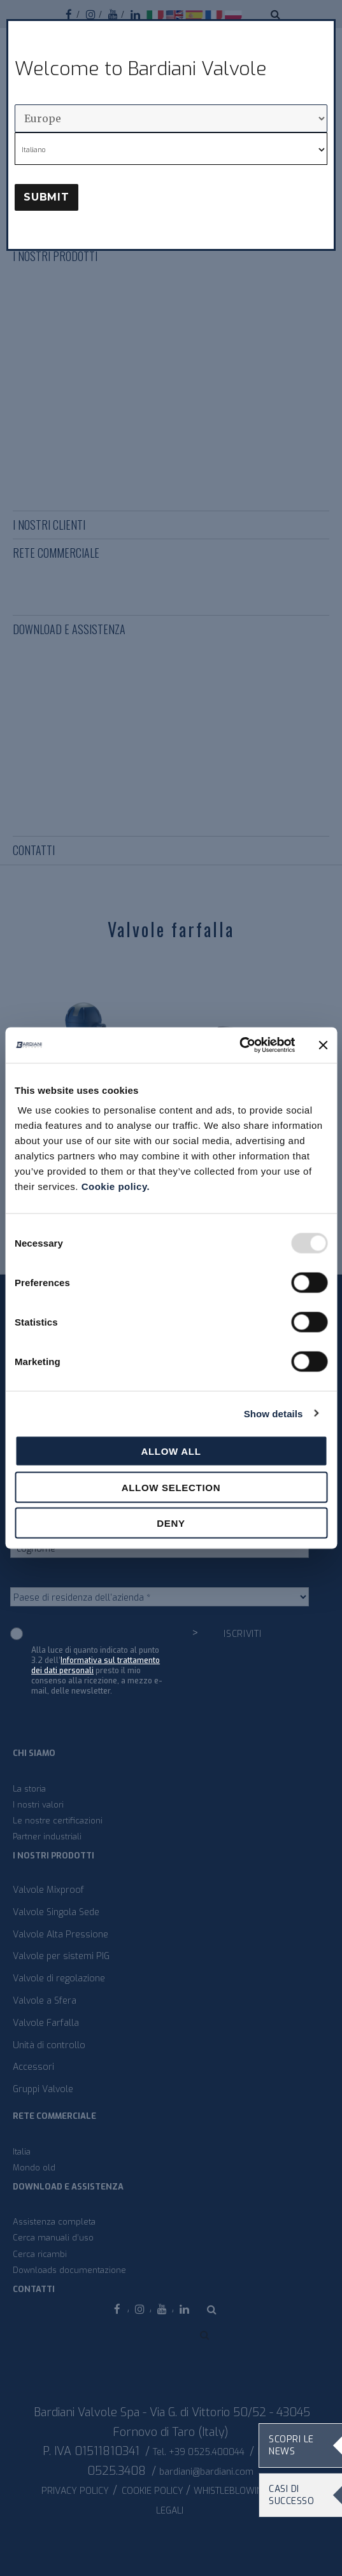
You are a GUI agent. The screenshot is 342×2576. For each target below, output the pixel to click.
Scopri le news (291, 2445)
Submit (46, 197)
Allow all (171, 1451)
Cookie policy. (116, 1186)
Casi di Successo (291, 2495)
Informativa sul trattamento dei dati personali (95, 1665)
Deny (171, 1523)
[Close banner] (322, 1044)
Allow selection (171, 1487)
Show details (273, 1413)
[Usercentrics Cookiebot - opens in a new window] (239, 1045)
